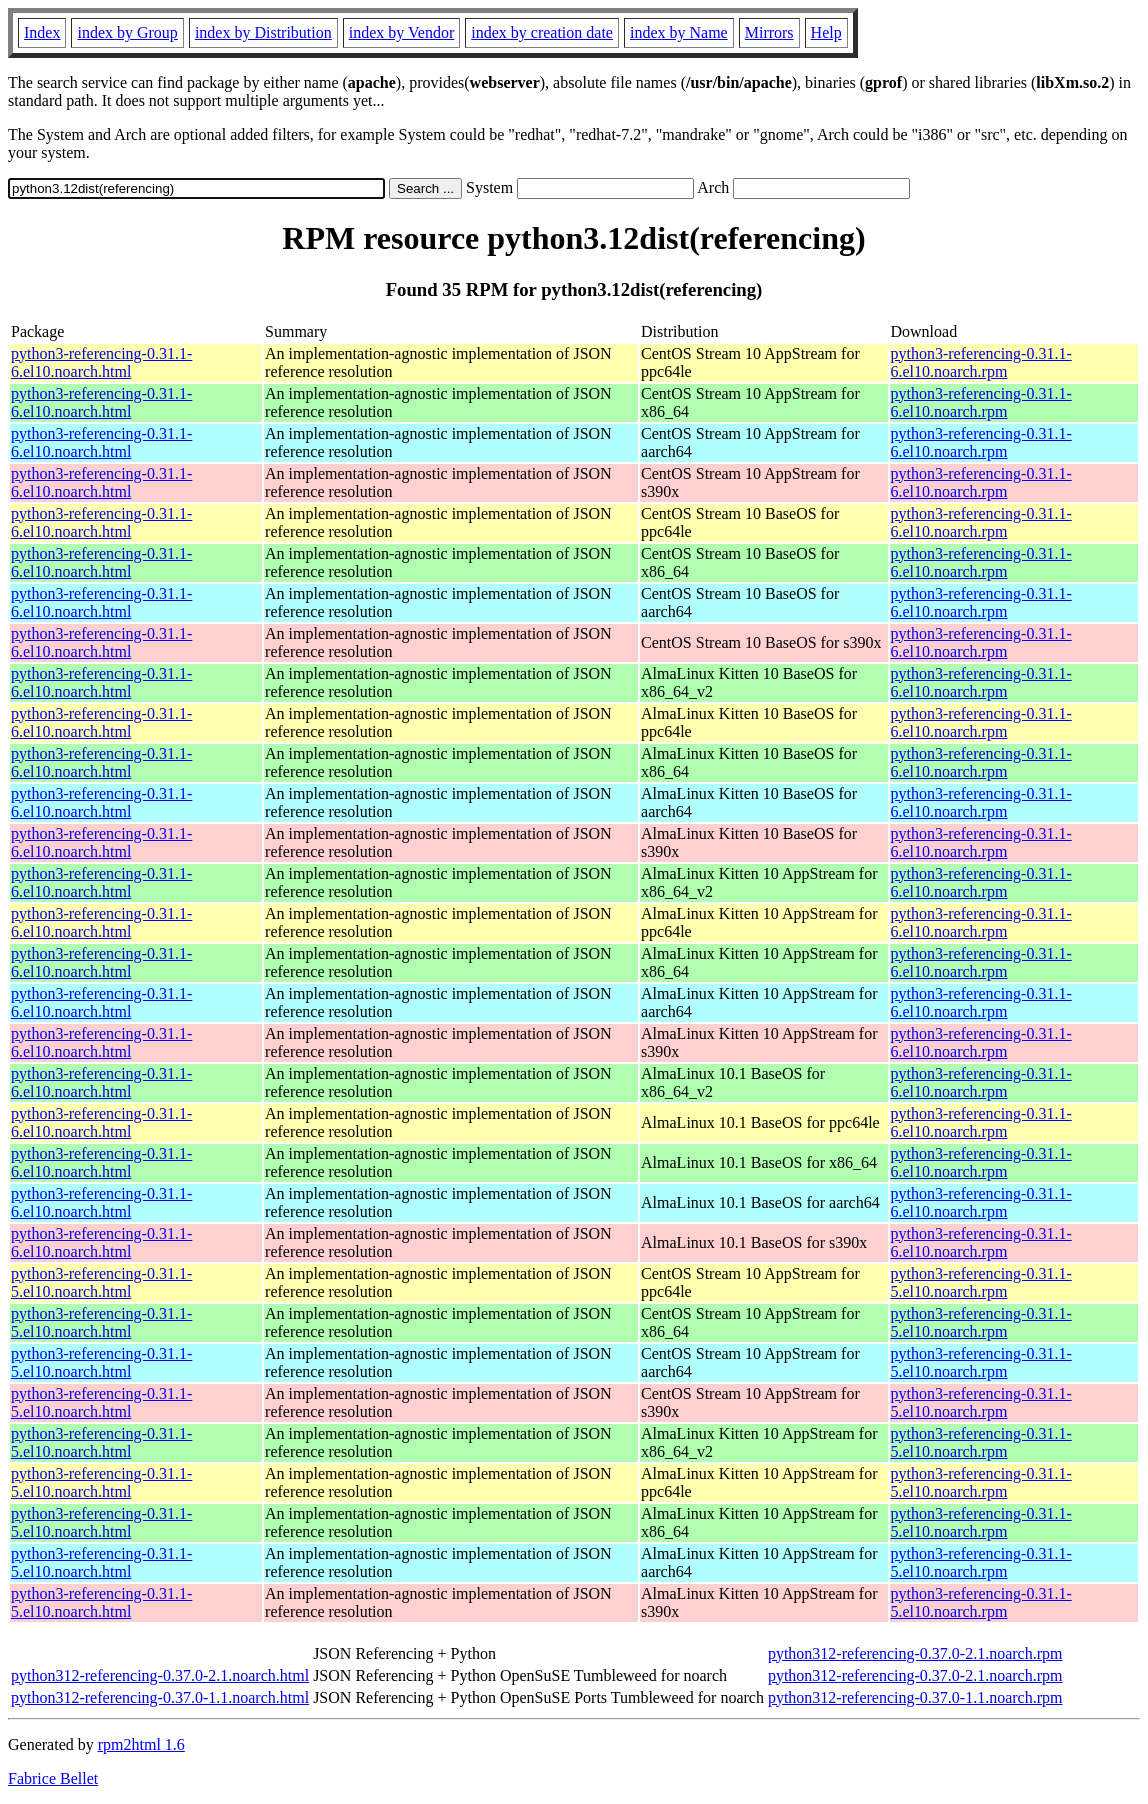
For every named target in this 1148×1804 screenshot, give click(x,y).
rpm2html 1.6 (141, 1744)
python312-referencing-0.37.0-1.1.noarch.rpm (915, 1697)
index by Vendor (401, 32)
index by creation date (542, 32)
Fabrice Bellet (53, 1778)
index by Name (679, 32)
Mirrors (769, 32)
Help (826, 32)
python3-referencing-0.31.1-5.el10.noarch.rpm (981, 1282)
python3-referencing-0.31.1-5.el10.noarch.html (101, 1282)
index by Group (127, 32)
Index (42, 32)
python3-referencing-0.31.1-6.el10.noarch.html (101, 362)
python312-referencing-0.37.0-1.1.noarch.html (160, 1697)
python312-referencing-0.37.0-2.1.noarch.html (160, 1675)
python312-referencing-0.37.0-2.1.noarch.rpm (915, 1653)
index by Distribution (263, 32)
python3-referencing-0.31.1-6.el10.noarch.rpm (981, 362)
